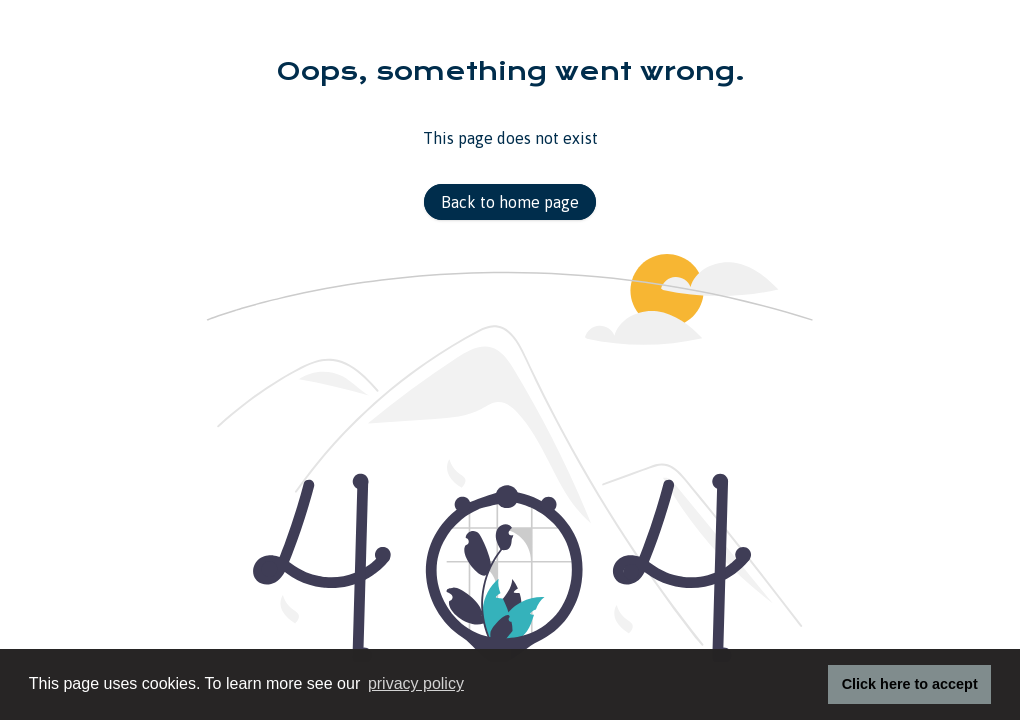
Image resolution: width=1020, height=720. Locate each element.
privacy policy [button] (416, 683)
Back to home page (510, 202)
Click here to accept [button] (910, 684)
